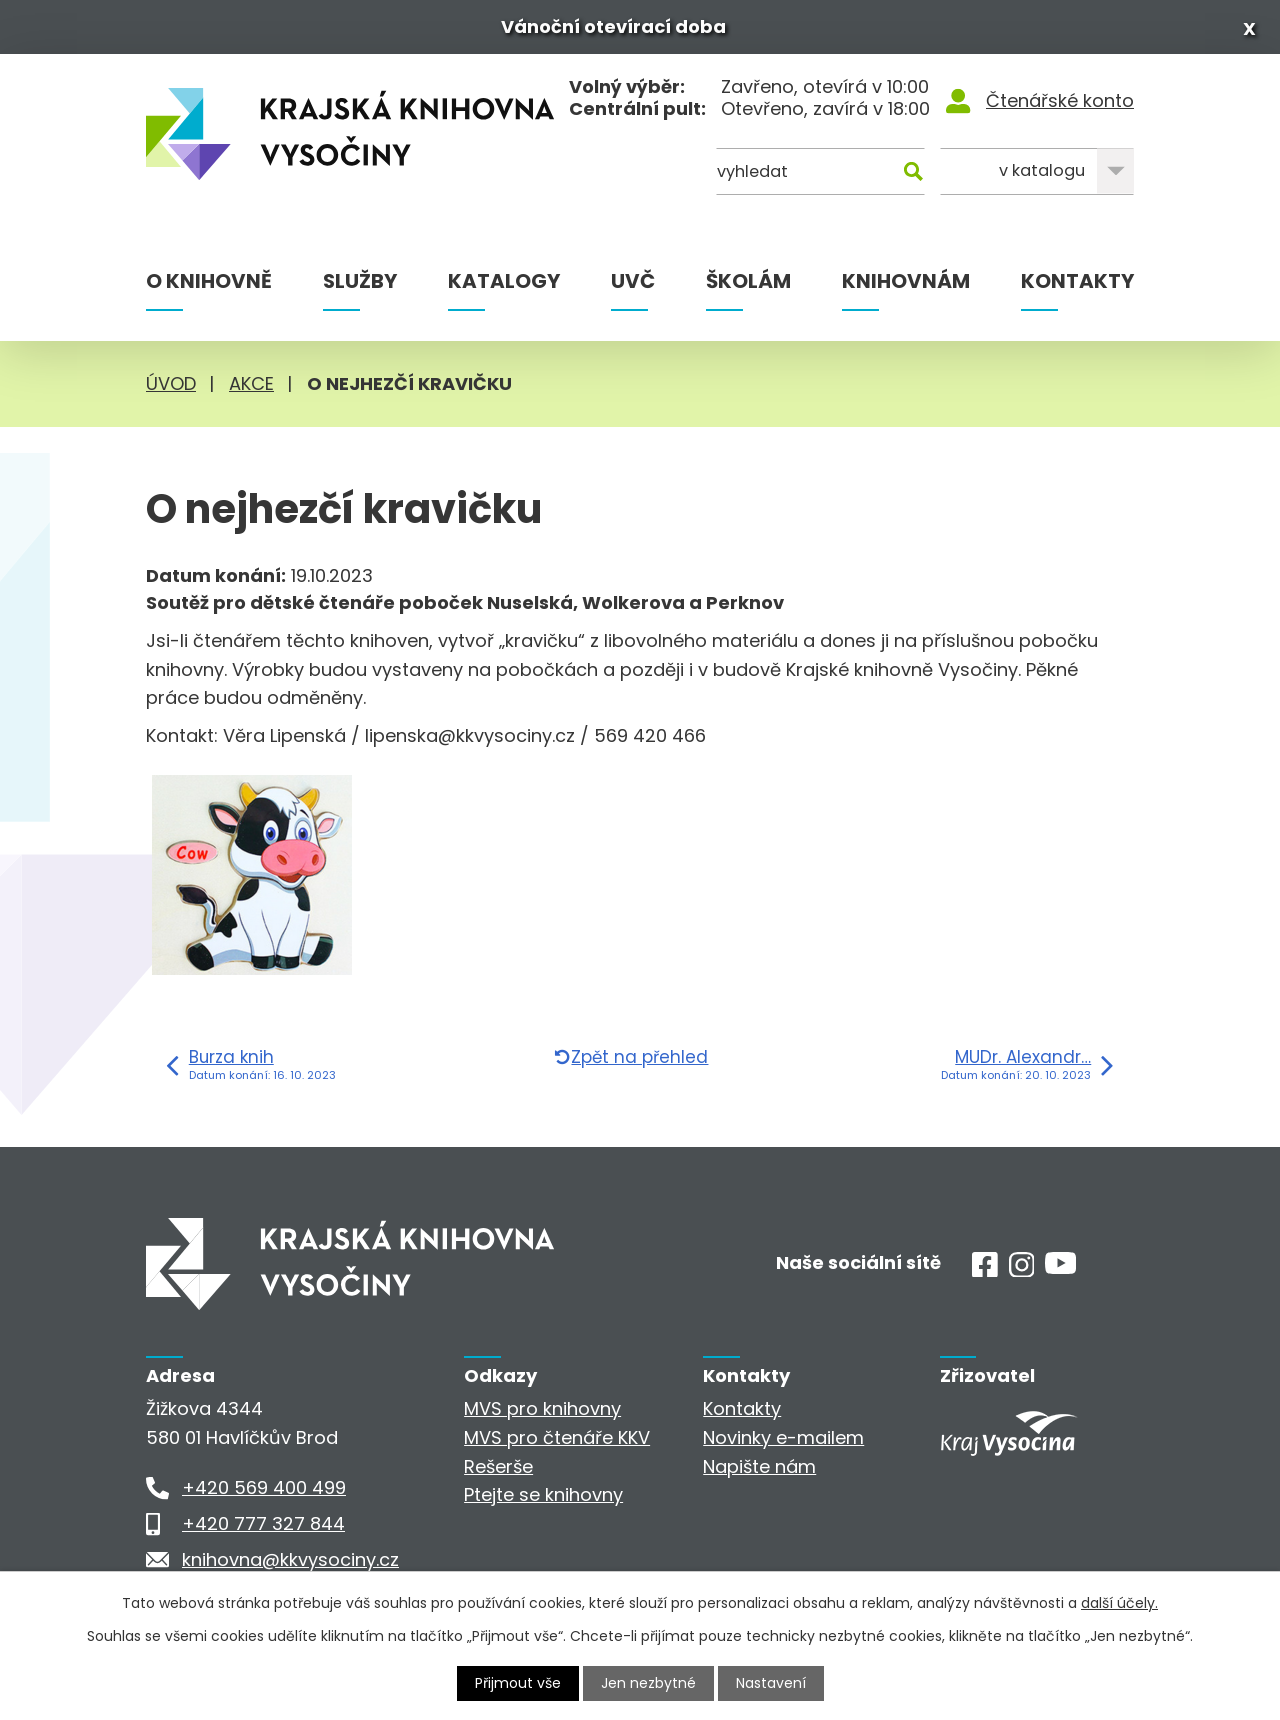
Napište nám (759, 1466)
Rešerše (498, 1466)
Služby (360, 281)
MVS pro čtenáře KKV (557, 1437)
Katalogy (504, 281)
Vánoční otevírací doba (613, 26)
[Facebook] (985, 1270)
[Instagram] (1022, 1270)
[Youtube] (1060, 1267)
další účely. (1119, 1603)
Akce (251, 383)
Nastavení (771, 1683)
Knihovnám (906, 281)
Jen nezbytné (648, 1683)
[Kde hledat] (1037, 171)
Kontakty (1077, 281)
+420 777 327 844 (263, 1523)
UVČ (633, 281)
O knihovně (209, 281)
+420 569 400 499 (264, 1487)
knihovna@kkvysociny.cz (290, 1559)
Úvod (171, 383)
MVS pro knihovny (542, 1408)
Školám (748, 281)
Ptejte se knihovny (543, 1494)
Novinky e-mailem (783, 1437)
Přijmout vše (518, 1683)
